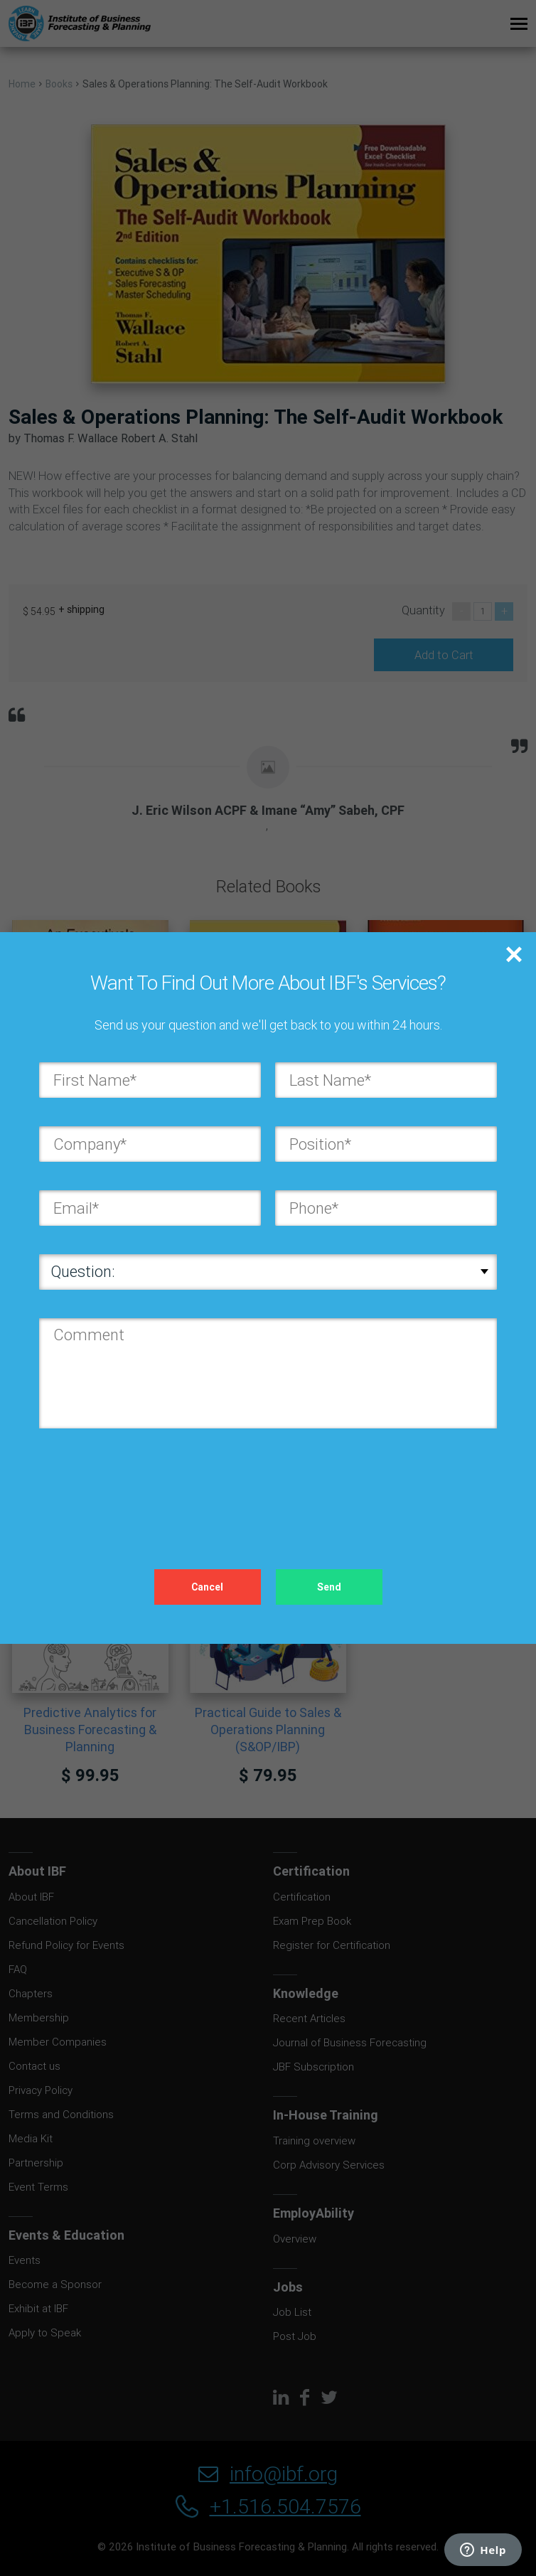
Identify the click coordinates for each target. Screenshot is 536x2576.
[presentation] (147, 1484)
